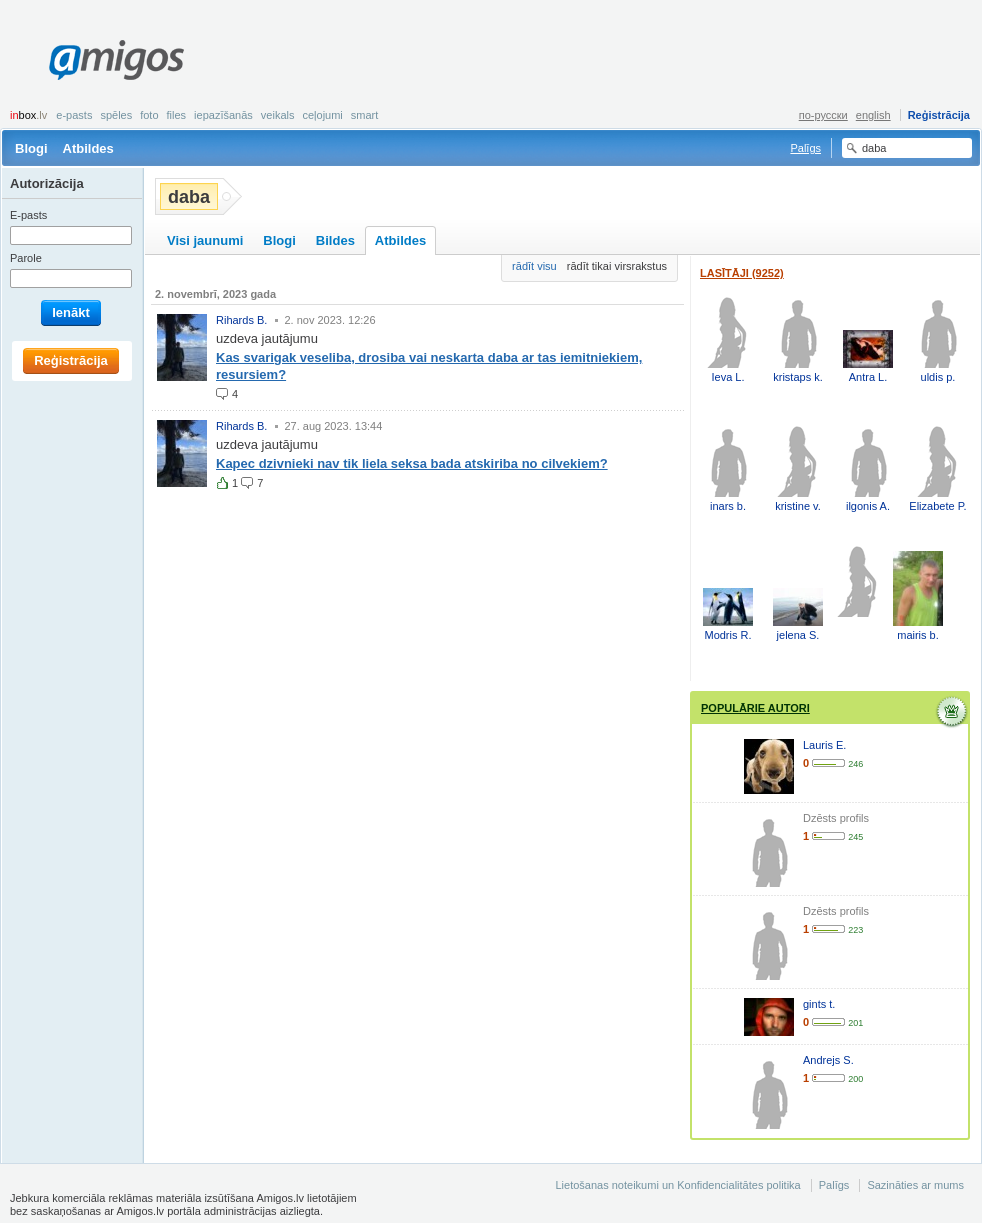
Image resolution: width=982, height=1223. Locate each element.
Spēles (116, 115)
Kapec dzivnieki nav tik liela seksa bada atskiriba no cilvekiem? (412, 463)
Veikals (278, 115)
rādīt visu (534, 266)
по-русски (823, 115)
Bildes (335, 240)
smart (365, 115)
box (28, 115)
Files (177, 115)
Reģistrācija (939, 115)
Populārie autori (755, 708)
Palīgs (805, 148)
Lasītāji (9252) (742, 273)
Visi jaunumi (205, 240)
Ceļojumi (322, 115)
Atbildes (88, 148)
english (873, 115)
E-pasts (74, 115)
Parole (26, 258)
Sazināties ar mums (915, 1185)
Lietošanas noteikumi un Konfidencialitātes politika (677, 1185)
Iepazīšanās (223, 115)
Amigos (116, 60)
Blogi (31, 148)
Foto (149, 115)
